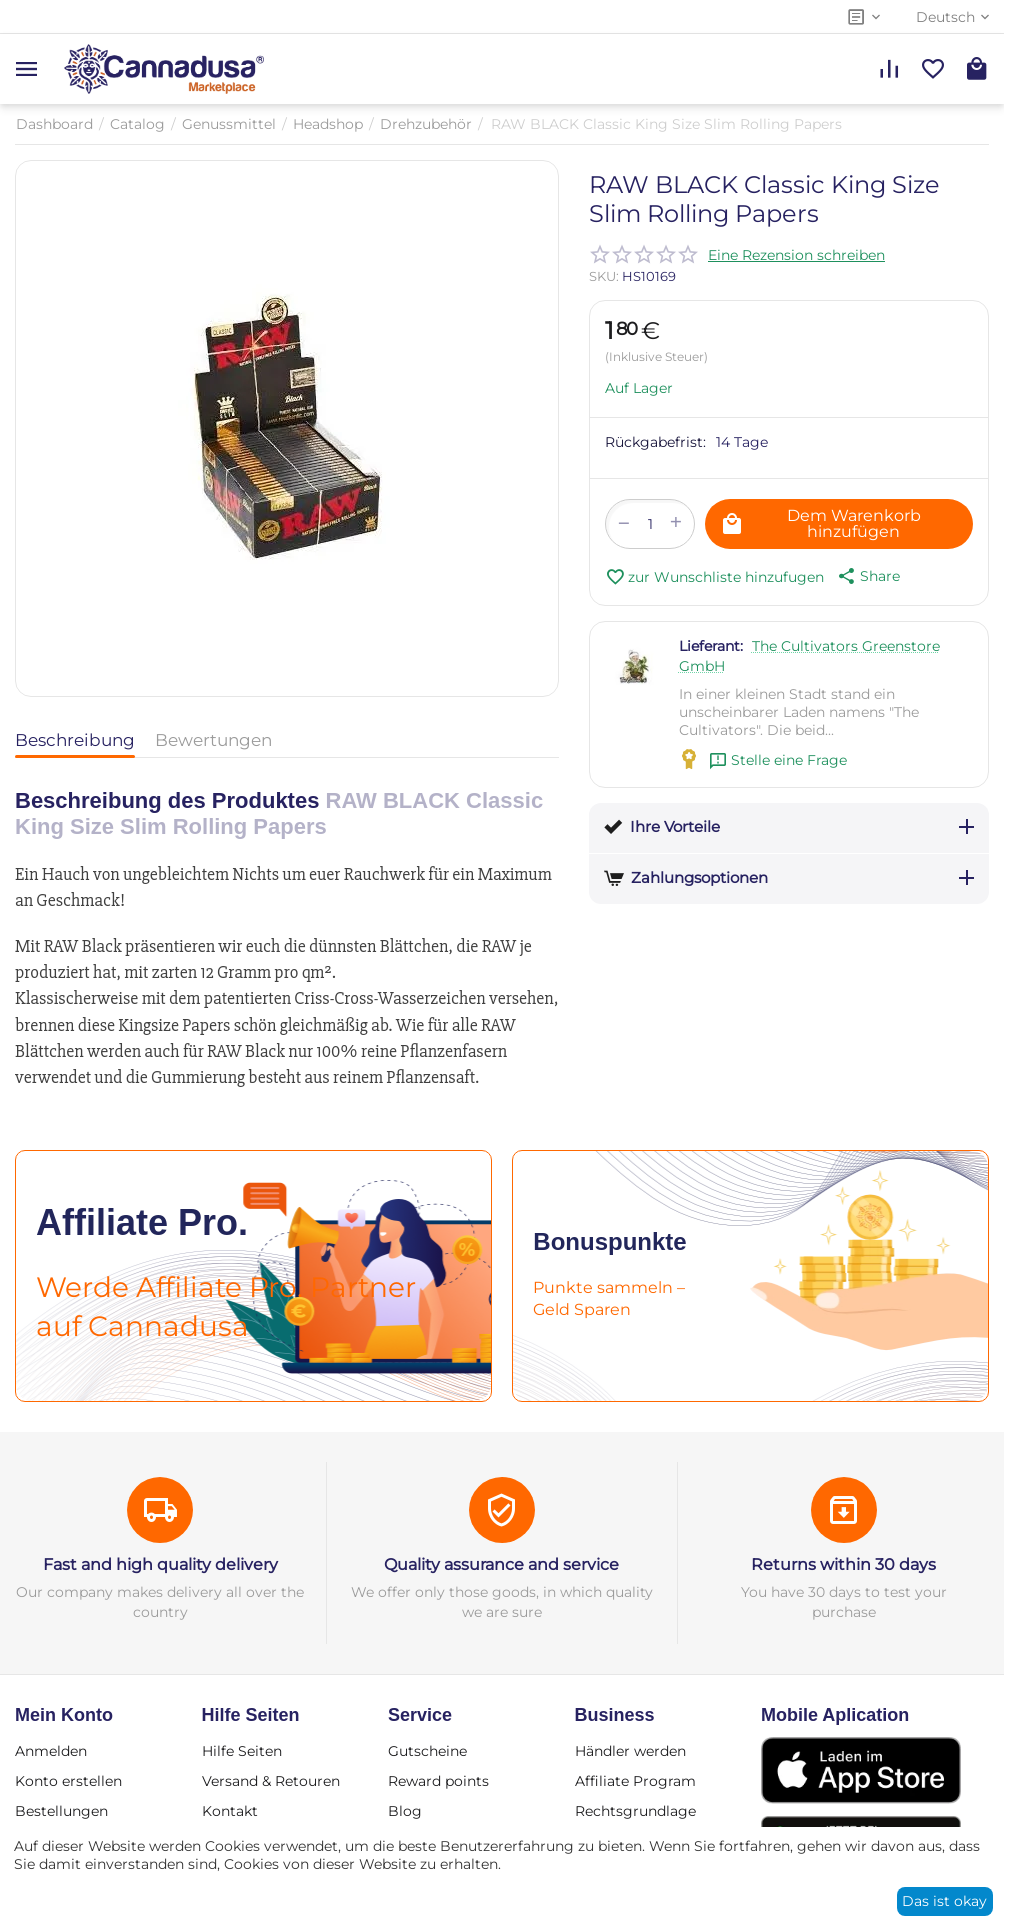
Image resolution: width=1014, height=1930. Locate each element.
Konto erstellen (68, 1781)
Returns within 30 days (843, 1564)
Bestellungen (61, 1811)
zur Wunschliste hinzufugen (714, 577)
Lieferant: (711, 646)
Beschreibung (75, 740)
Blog (405, 1811)
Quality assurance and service (501, 1564)
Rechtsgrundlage (635, 1811)
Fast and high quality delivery (160, 1564)
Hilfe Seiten (242, 1751)
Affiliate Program (635, 1781)
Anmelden (51, 1751)
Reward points (438, 1781)
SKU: (604, 276)
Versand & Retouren (271, 1781)
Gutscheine (427, 1751)
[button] (867, 576)
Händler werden (630, 1751)
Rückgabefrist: (655, 442)
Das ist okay (944, 1901)
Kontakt (230, 1811)
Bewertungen (213, 740)
